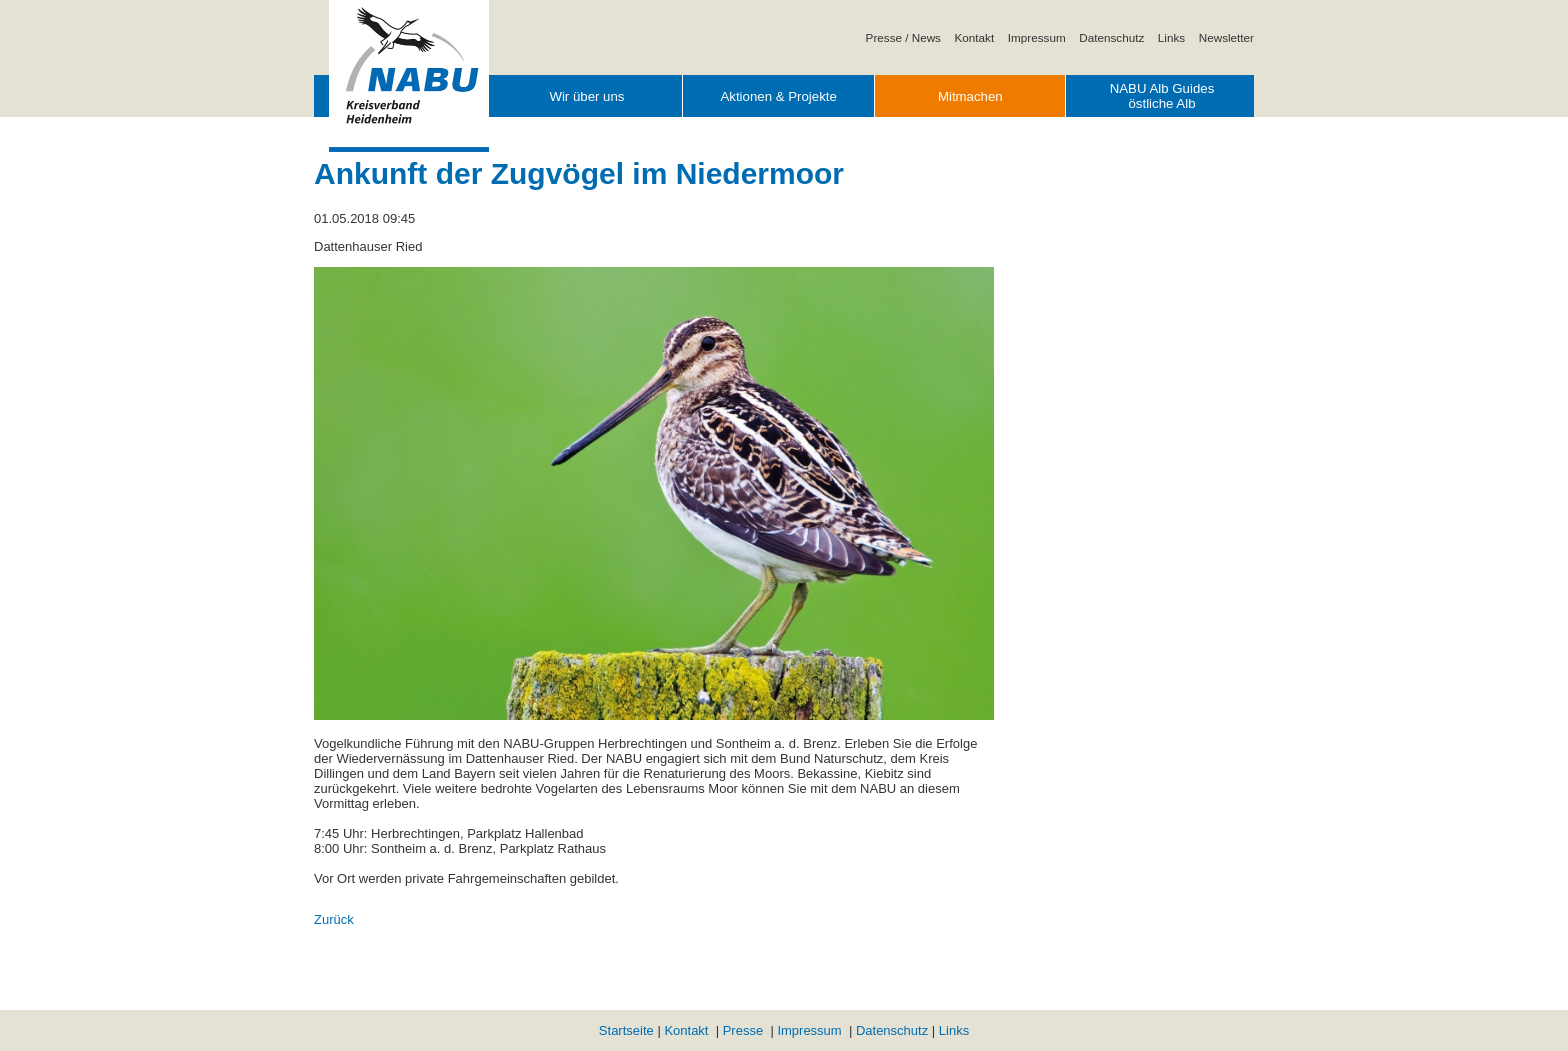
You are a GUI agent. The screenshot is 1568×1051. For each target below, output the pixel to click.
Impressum (1037, 37)
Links (1171, 37)
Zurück (334, 919)
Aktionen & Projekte (778, 96)
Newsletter (1226, 37)
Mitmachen (970, 96)
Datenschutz (1111, 37)
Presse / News (903, 37)
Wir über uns (586, 96)
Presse (743, 1030)
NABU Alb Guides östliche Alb (1162, 96)
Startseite (626, 1030)
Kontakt (975, 37)
